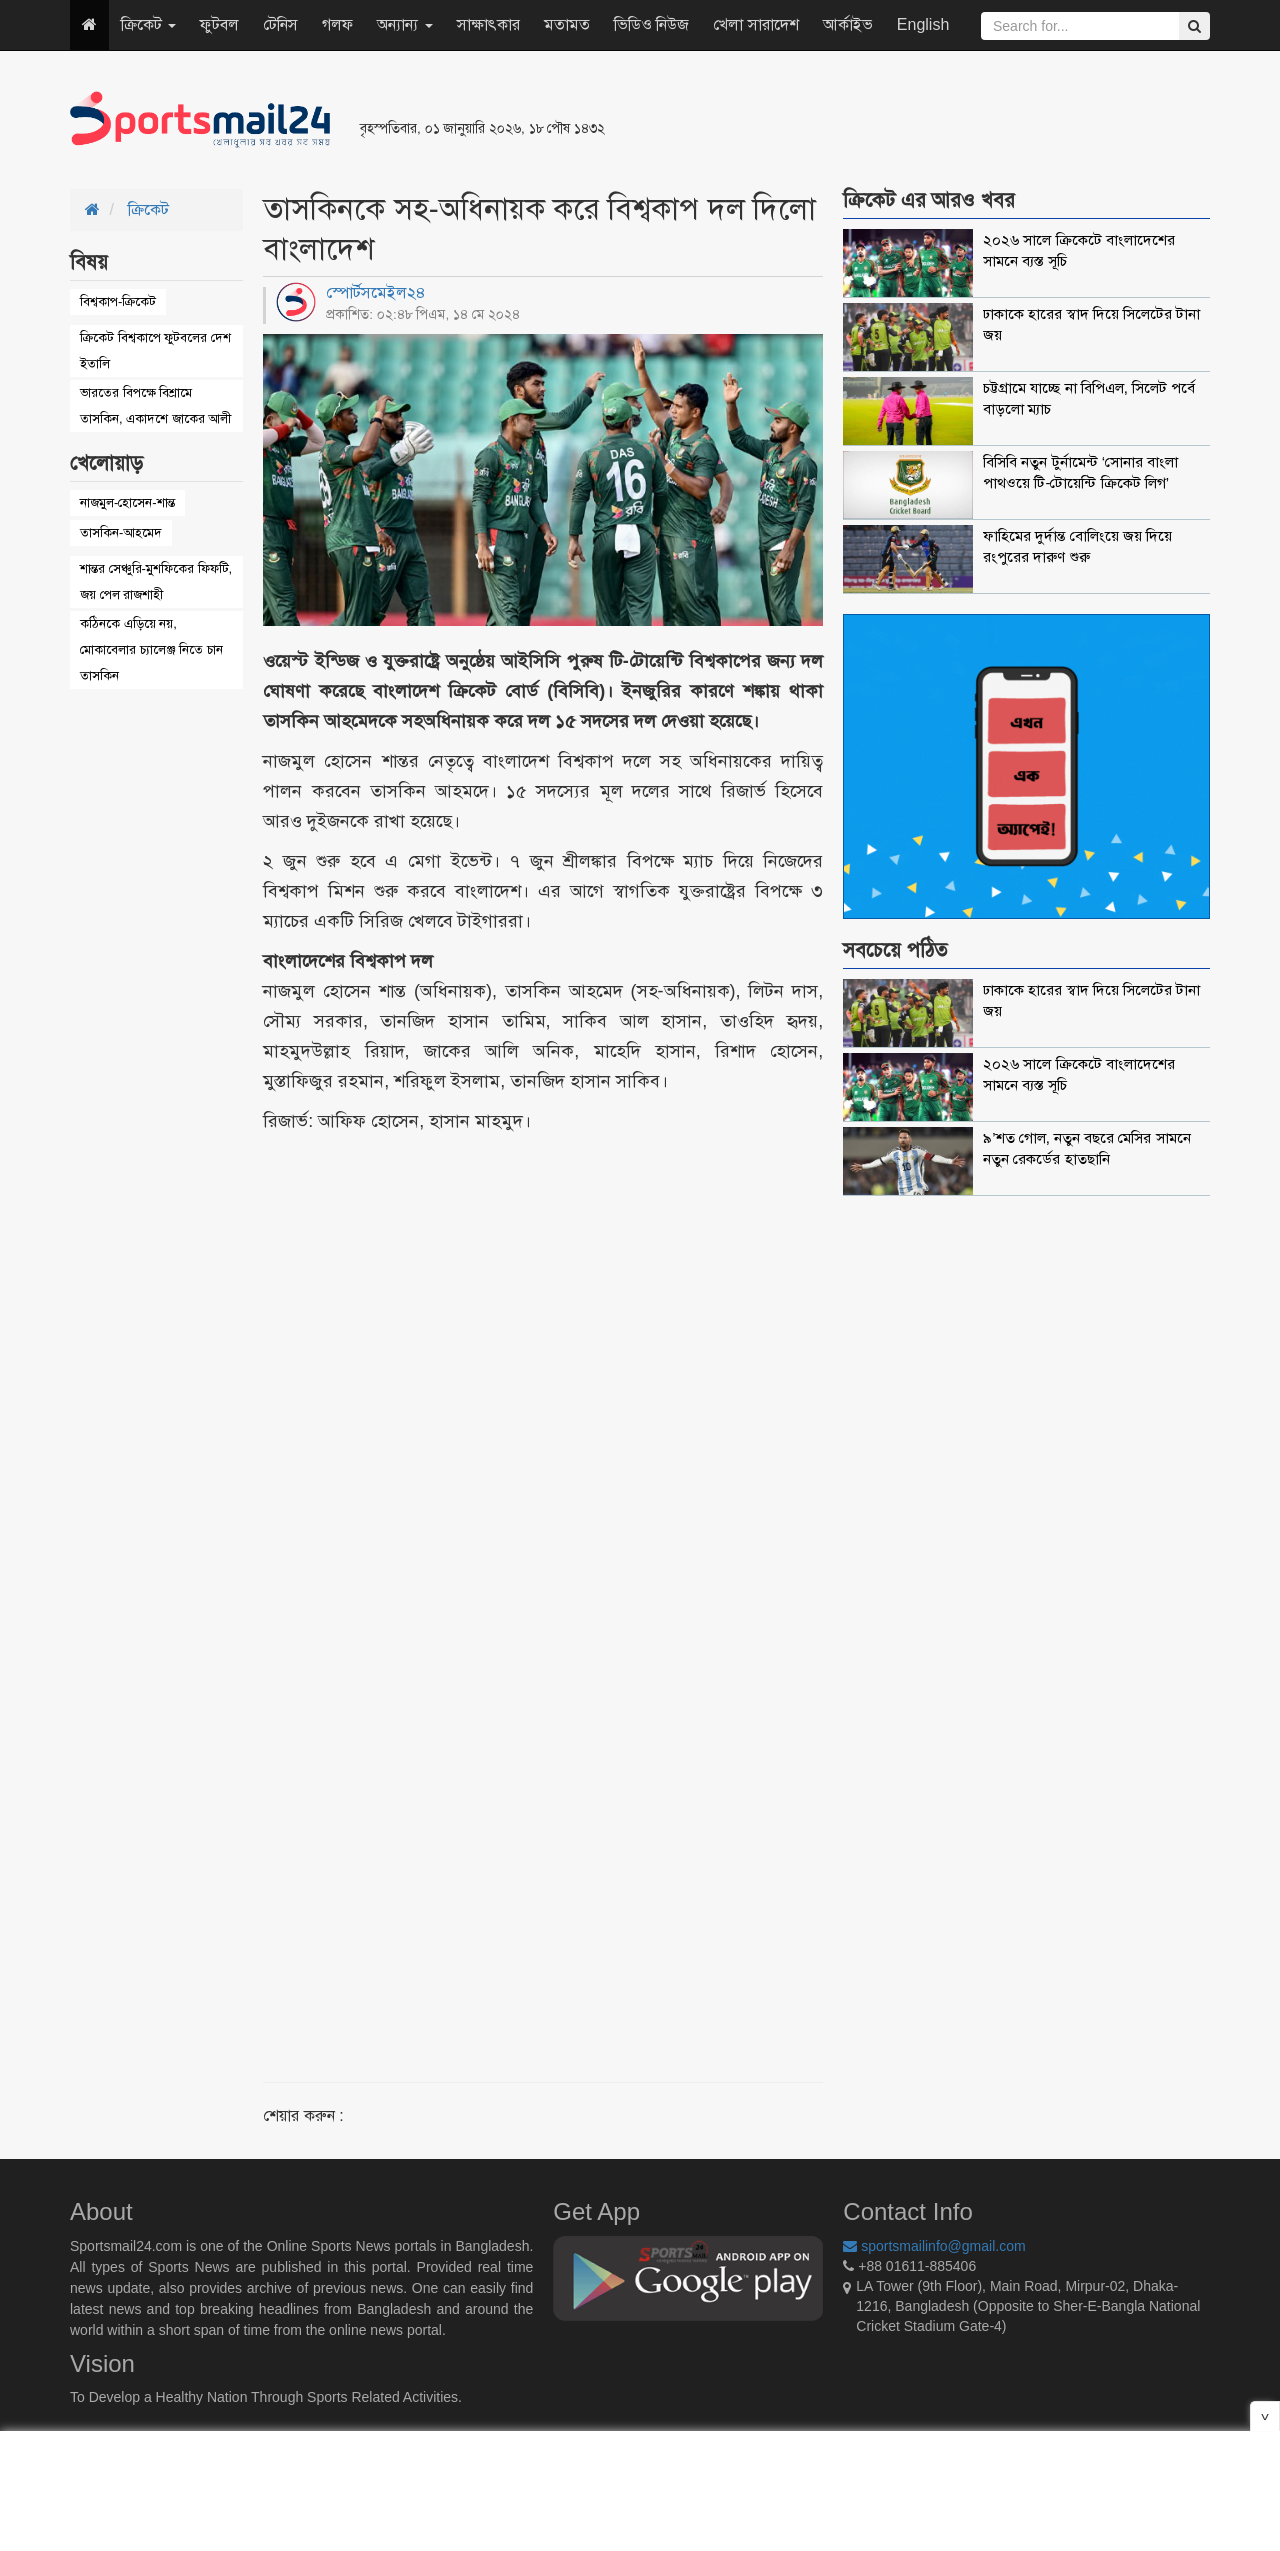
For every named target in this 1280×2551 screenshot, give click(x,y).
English (923, 24)
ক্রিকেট (148, 24)
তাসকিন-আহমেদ (121, 532)
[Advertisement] (884, 120)
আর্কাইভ (848, 24)
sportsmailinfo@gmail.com (934, 2246)
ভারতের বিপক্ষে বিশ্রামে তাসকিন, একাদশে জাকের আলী (155, 405)
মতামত (567, 24)
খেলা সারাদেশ (755, 24)
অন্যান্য (404, 24)
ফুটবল (219, 24)
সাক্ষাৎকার (488, 24)
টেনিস (280, 24)
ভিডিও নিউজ (651, 24)
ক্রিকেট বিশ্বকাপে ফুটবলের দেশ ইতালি (155, 350)
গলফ (337, 24)
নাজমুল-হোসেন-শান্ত (127, 502)
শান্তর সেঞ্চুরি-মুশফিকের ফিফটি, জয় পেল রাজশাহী (156, 581)
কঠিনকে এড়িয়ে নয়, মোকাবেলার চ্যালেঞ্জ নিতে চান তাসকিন (151, 649)
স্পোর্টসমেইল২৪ (376, 292)
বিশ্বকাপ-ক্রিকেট (118, 301)
